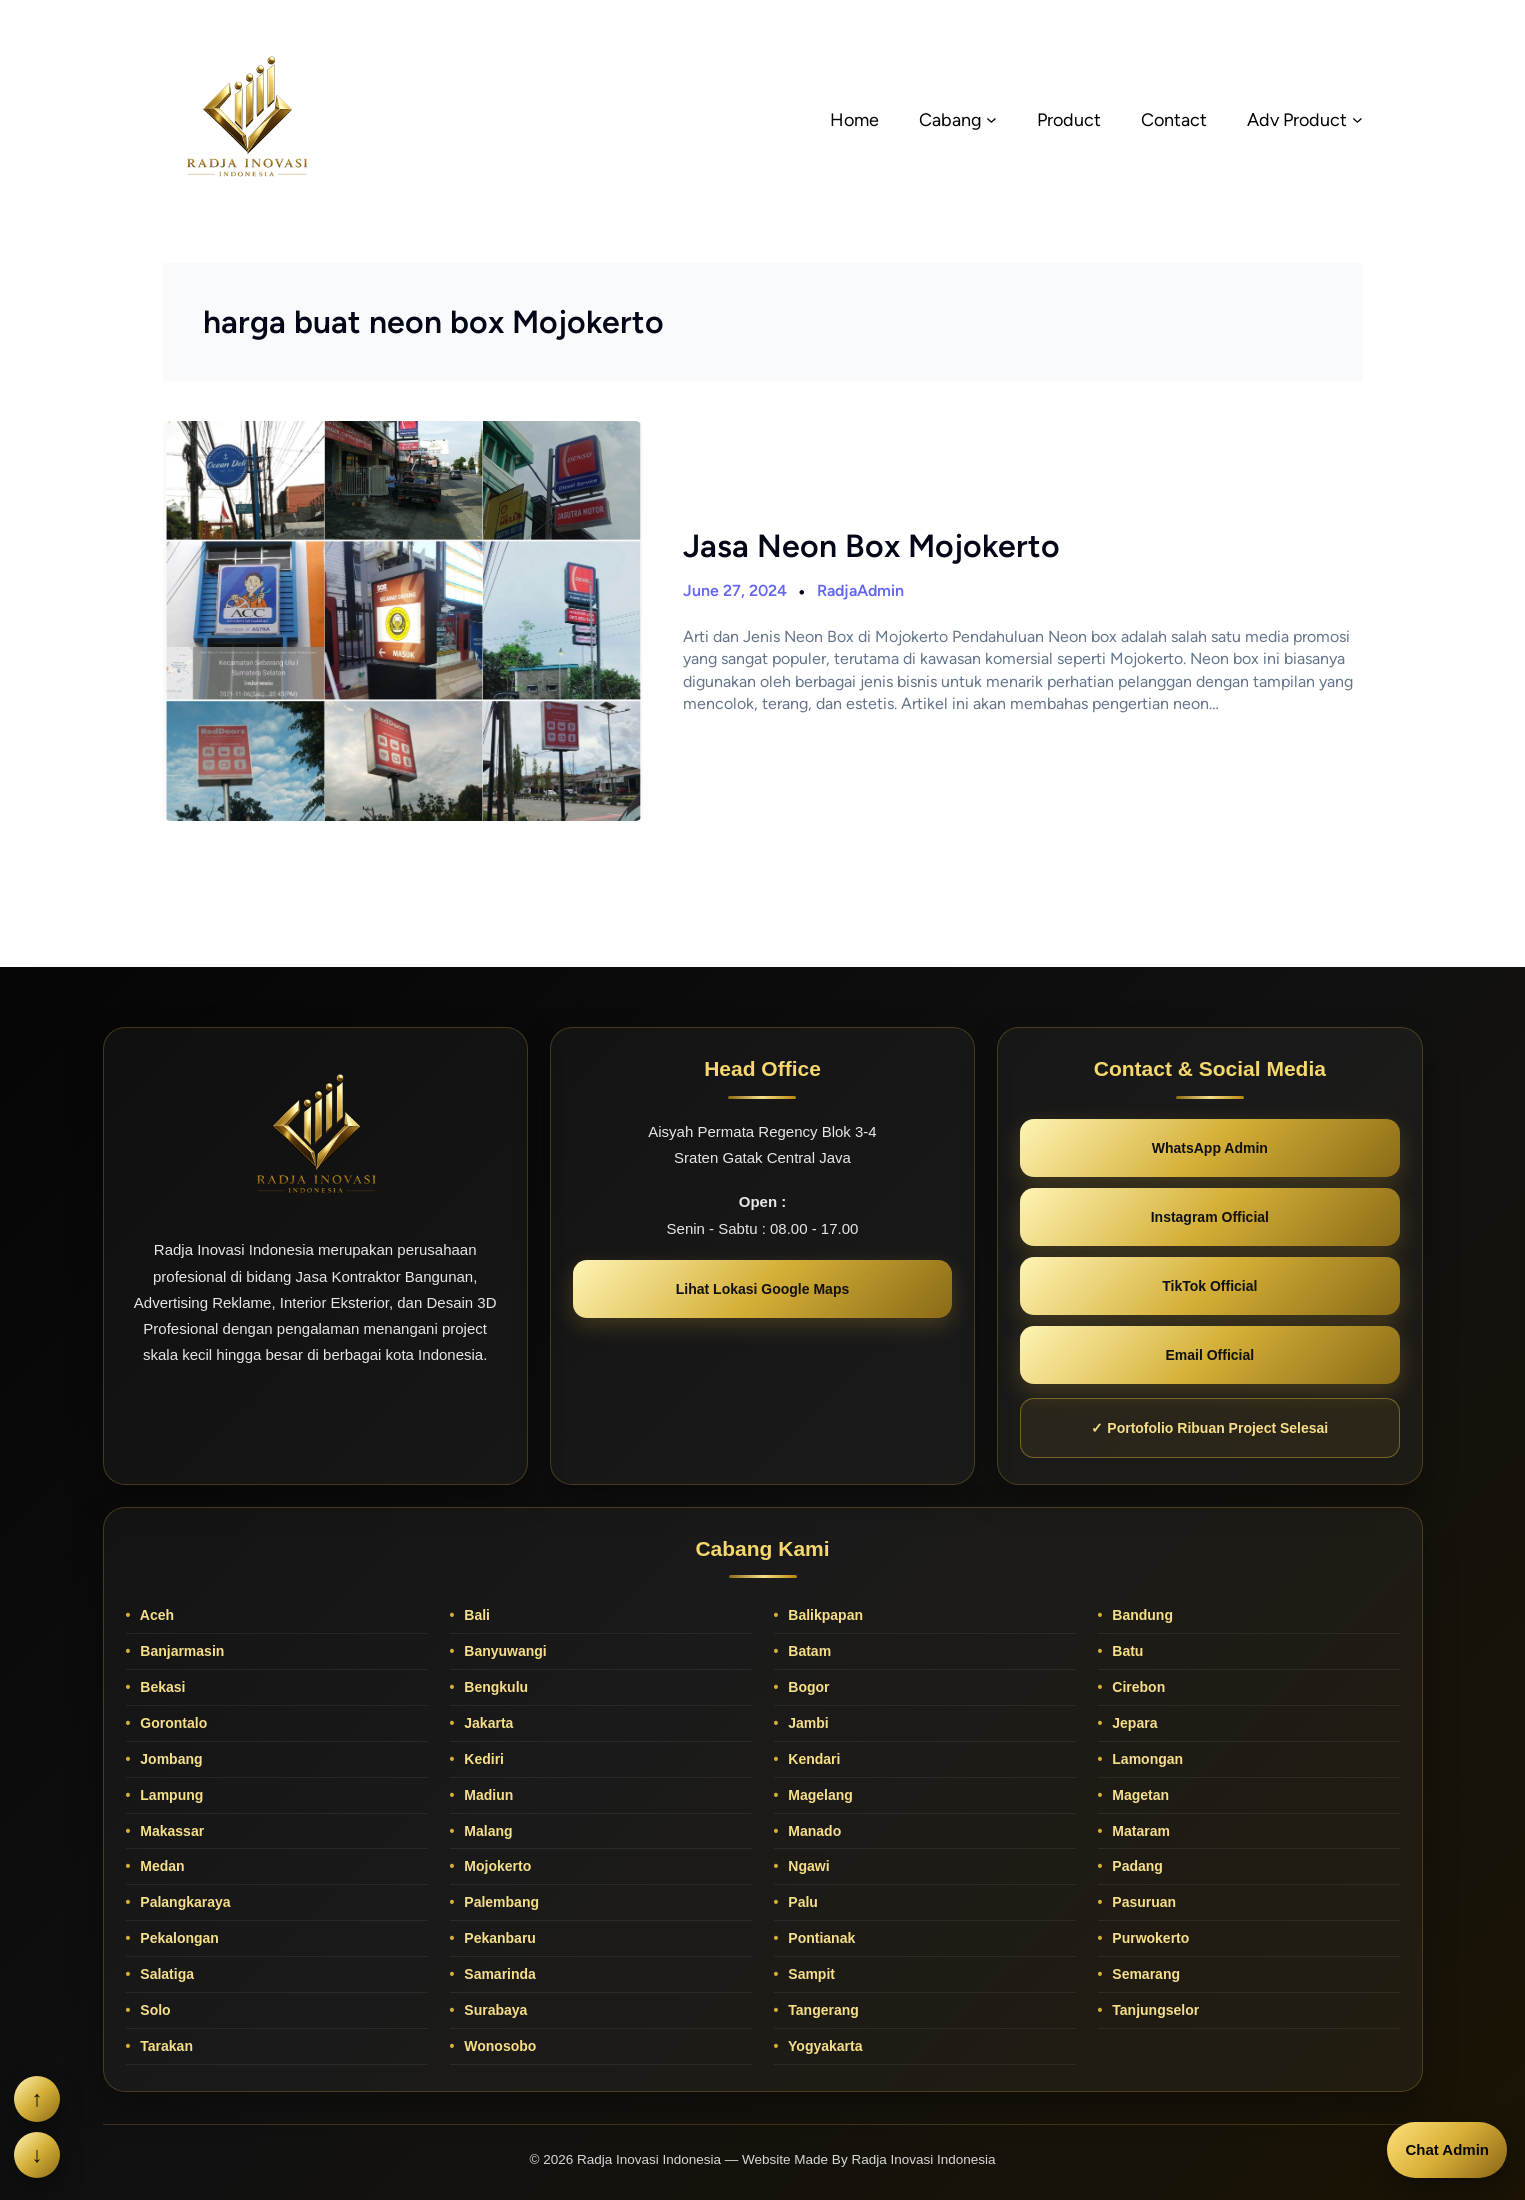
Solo (153, 2010)
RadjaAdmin (860, 590)
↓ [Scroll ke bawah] (37, 2154)
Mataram (1138, 1831)
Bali (475, 1615)
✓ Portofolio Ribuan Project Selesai (1209, 1428)
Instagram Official (1210, 1217)
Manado (812, 1831)
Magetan (1138, 1795)
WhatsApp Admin (1210, 1148)
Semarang (1144, 1974)
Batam (807, 1651)
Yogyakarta (823, 2046)
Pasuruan (1142, 1902)
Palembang (499, 1902)
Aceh (155, 1615)
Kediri (482, 1759)
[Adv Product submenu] (1357, 119)
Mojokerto (495, 1866)
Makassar (170, 1831)
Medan (160, 1866)
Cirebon (1136, 1687)
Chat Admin (1447, 2149)
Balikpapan (823, 1615)
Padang (1135, 1866)
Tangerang (821, 2010)
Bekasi (160, 1687)
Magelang (818, 1795)
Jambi (806, 1723)
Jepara (1132, 1723)
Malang (486, 1831)
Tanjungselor (1153, 2010)
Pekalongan (177, 1938)
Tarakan (164, 2046)
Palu (800, 1902)
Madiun (486, 1795)
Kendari (812, 1759)
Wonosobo (498, 2046)
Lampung (169, 1795)
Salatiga (165, 1974)
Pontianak (819, 1938)
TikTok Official (1209, 1286)
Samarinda (497, 1974)
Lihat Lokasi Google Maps (762, 1289)
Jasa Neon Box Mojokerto (871, 546)
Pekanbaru (497, 1938)
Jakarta (486, 1723)
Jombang (169, 1759)
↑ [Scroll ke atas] (37, 2098)
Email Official (1209, 1355)
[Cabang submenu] (991, 119)
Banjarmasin (180, 1651)
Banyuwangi (503, 1651)
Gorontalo (171, 1723)
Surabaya (493, 2010)
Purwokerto (1148, 1938)
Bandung (1140, 1615)
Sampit (809, 1974)
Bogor (806, 1687)
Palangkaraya (183, 1902)
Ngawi (806, 1866)
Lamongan (1145, 1759)
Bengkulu (494, 1687)
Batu (1125, 1651)
